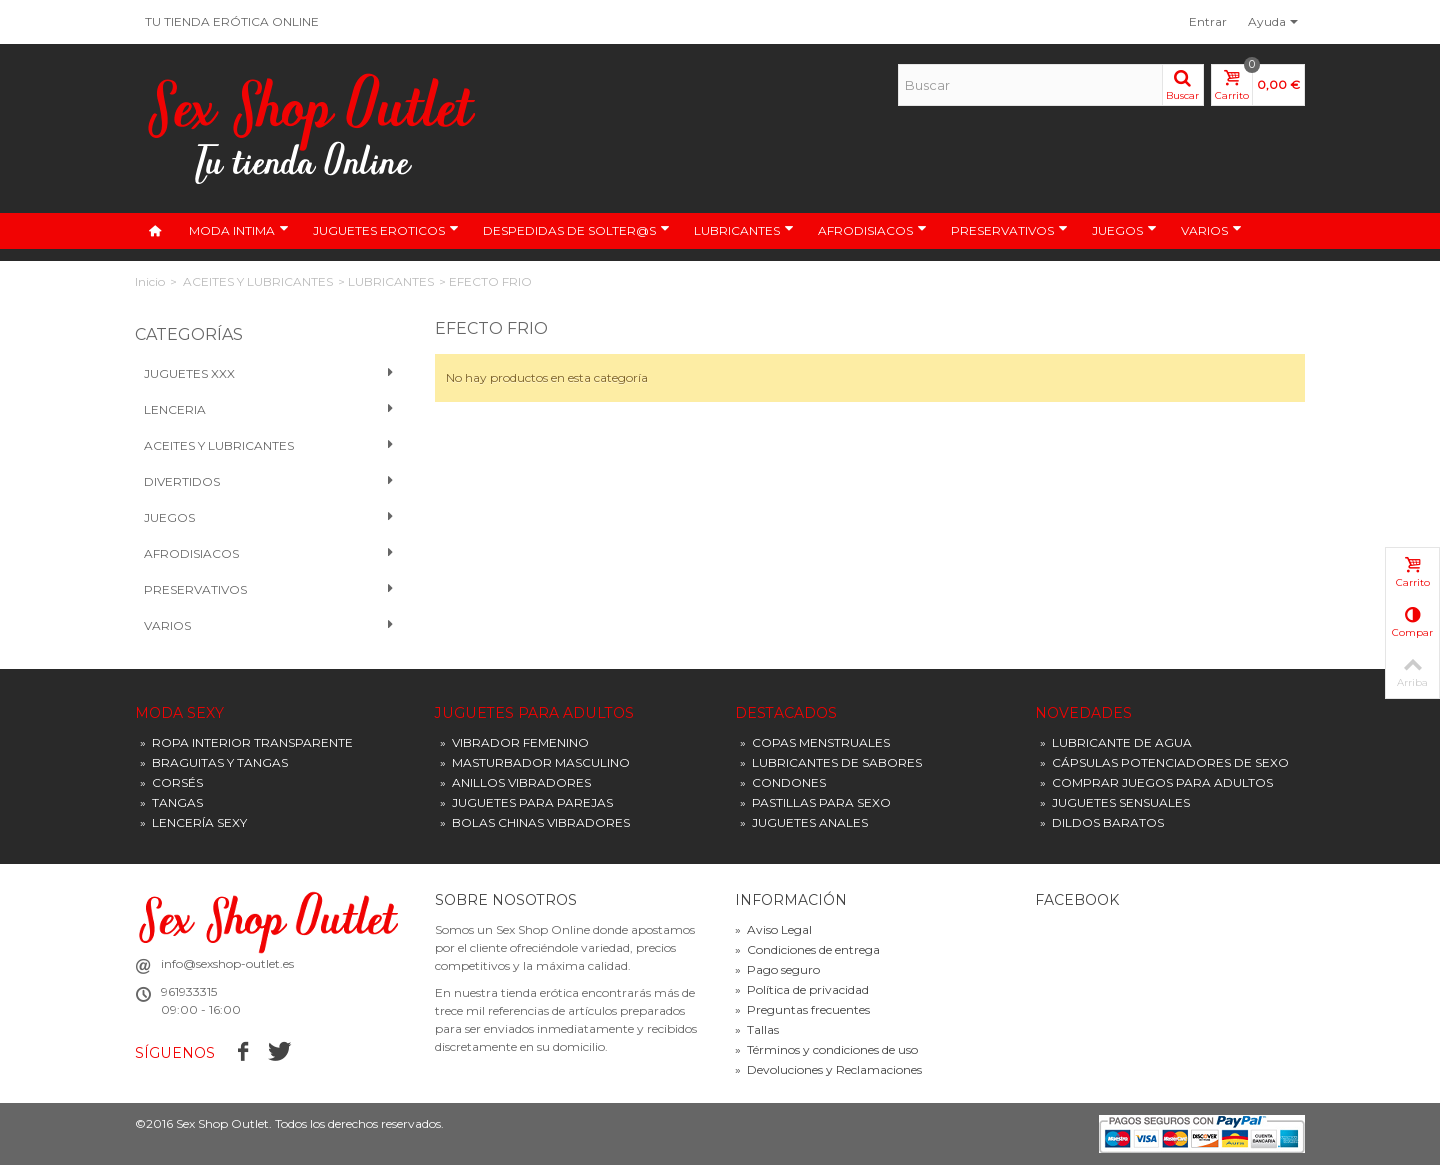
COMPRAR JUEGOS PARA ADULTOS (1156, 782)
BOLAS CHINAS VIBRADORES (535, 822)
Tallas (757, 1029)
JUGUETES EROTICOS (386, 230)
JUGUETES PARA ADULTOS (534, 713)
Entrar (1208, 21)
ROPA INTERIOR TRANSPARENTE (246, 742)
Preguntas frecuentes (802, 1009)
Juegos (269, 518)
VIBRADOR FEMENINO (514, 742)
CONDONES (783, 782)
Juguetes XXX (269, 374)
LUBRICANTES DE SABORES (831, 762)
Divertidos (269, 482)
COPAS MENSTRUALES (815, 742)
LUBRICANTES (744, 230)
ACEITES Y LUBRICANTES (258, 281)
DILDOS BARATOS (1102, 822)
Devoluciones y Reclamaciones (828, 1069)
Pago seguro (777, 969)
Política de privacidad (802, 989)
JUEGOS (1124, 230)
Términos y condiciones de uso (826, 1049)
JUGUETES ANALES (804, 822)
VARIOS (1211, 230)
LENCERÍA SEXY (193, 822)
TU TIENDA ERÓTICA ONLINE (232, 21)
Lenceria (269, 410)
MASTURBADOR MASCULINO (535, 762)
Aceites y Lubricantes (269, 446)
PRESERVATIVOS (1009, 230)
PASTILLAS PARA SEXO (815, 802)
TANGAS (171, 802)
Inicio (150, 281)
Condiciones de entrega (807, 949)
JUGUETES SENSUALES (1115, 802)
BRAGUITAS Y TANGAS (214, 762)
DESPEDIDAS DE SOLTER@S (576, 230)
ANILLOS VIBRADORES (515, 782)
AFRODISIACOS (872, 230)
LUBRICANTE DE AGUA (1116, 742)
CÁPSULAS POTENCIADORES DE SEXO (1164, 762)
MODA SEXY (179, 713)
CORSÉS (171, 782)
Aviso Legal (773, 929)
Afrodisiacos (269, 554)
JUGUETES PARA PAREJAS (526, 802)
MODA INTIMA (239, 230)
